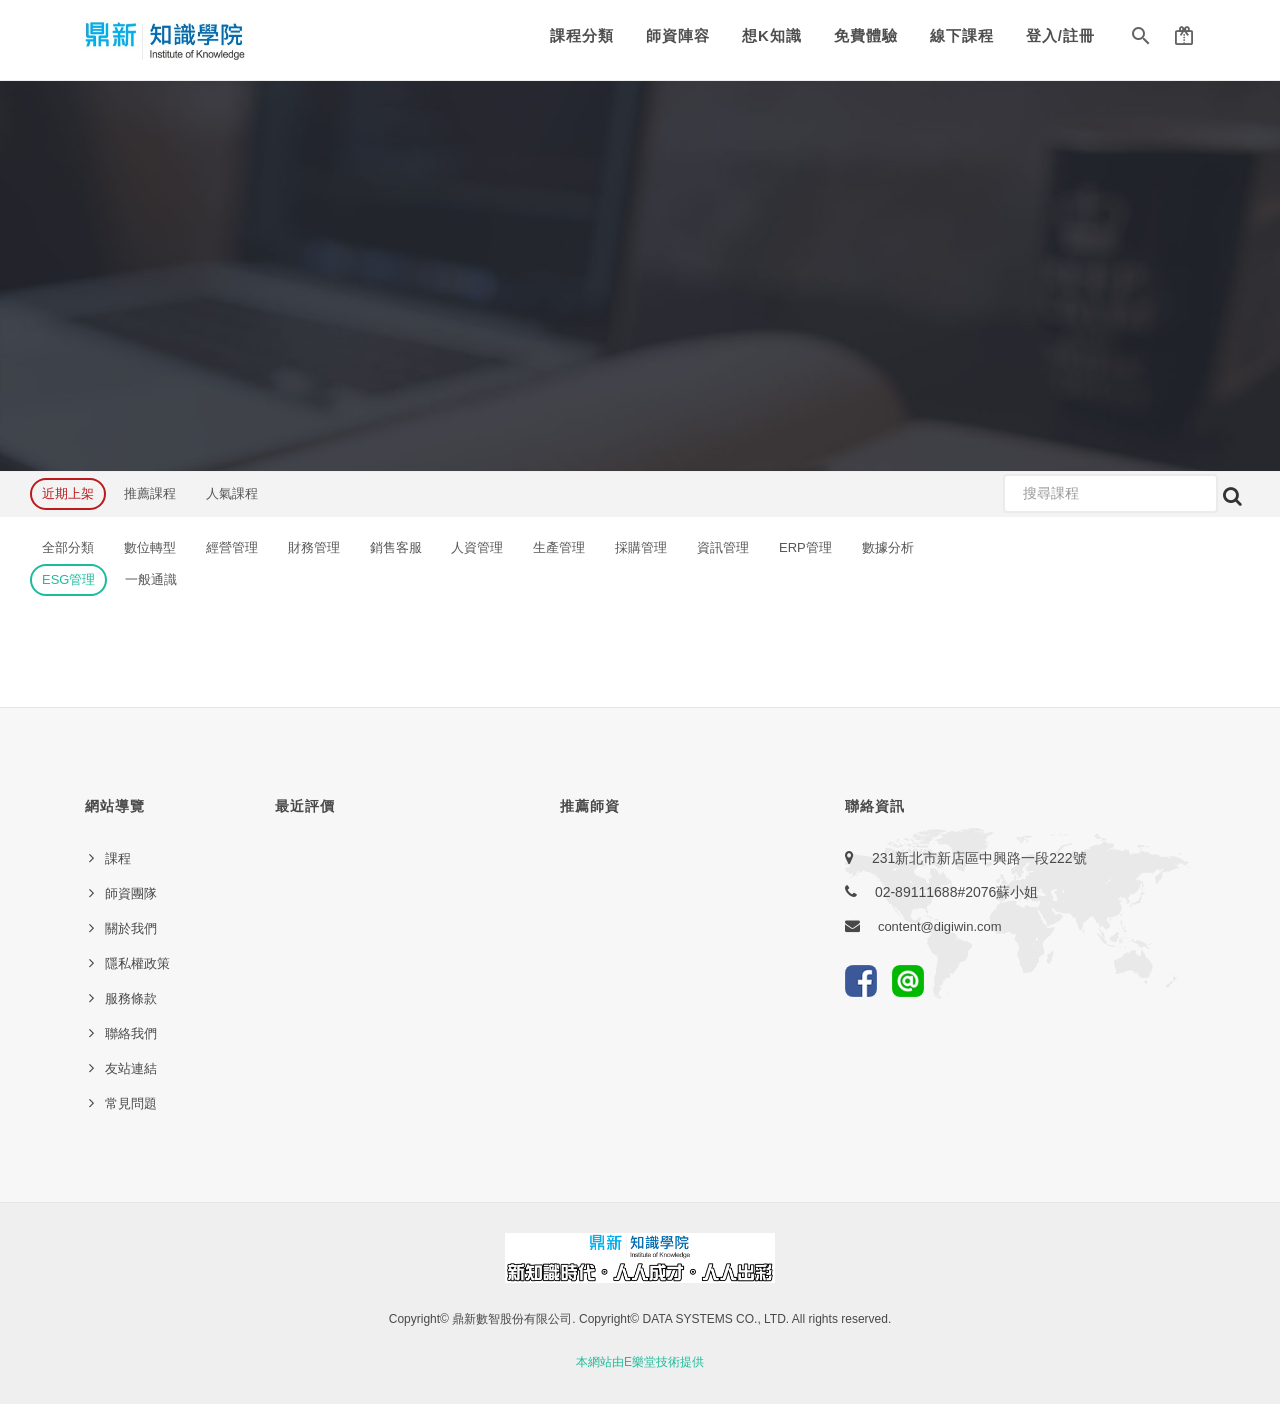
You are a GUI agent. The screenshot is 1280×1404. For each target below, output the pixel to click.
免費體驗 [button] (866, 35)
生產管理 (559, 547)
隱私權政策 (137, 963)
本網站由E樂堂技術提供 (640, 1362)
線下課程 (962, 35)
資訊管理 (723, 547)
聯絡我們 (131, 1033)
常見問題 (131, 1103)
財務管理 (314, 547)
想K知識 (772, 35)
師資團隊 (131, 893)
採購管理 (641, 547)
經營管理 (232, 547)
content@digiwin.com (940, 926)
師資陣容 (678, 35)
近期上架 (68, 493)
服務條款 (131, 998)
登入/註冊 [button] (1060, 35)
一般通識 (151, 579)
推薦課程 (150, 493)
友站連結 (131, 1068)
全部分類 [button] (68, 547)
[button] (1141, 40)
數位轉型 (150, 547)
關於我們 (131, 928)
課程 (118, 858)
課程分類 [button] (582, 35)
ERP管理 (805, 547)
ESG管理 (68, 579)
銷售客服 (396, 547)
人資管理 (477, 547)
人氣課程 (232, 493)
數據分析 (888, 547)
